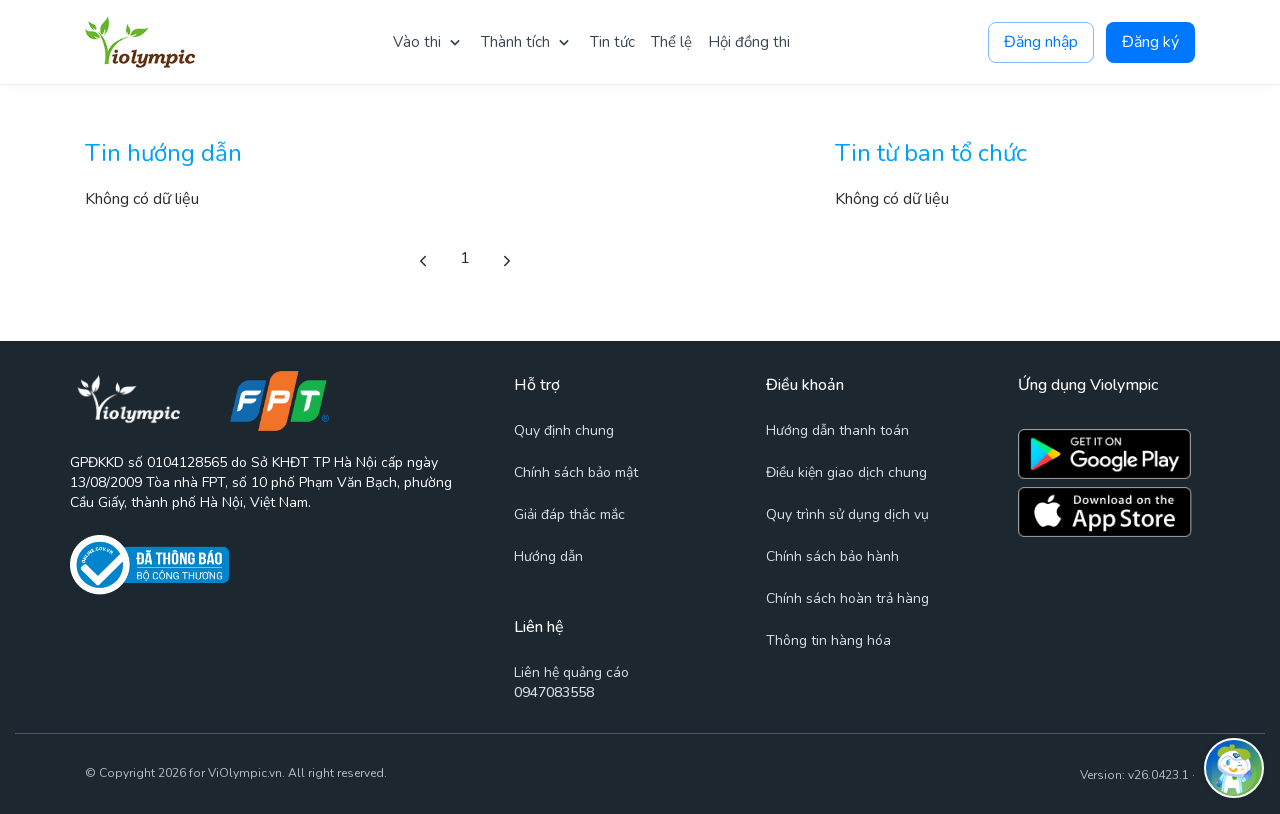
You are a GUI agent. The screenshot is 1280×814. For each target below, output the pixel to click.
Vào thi (417, 42)
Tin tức (612, 42)
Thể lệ (671, 42)
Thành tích (515, 42)
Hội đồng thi (749, 42)
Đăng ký (1150, 42)
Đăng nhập (1041, 42)
